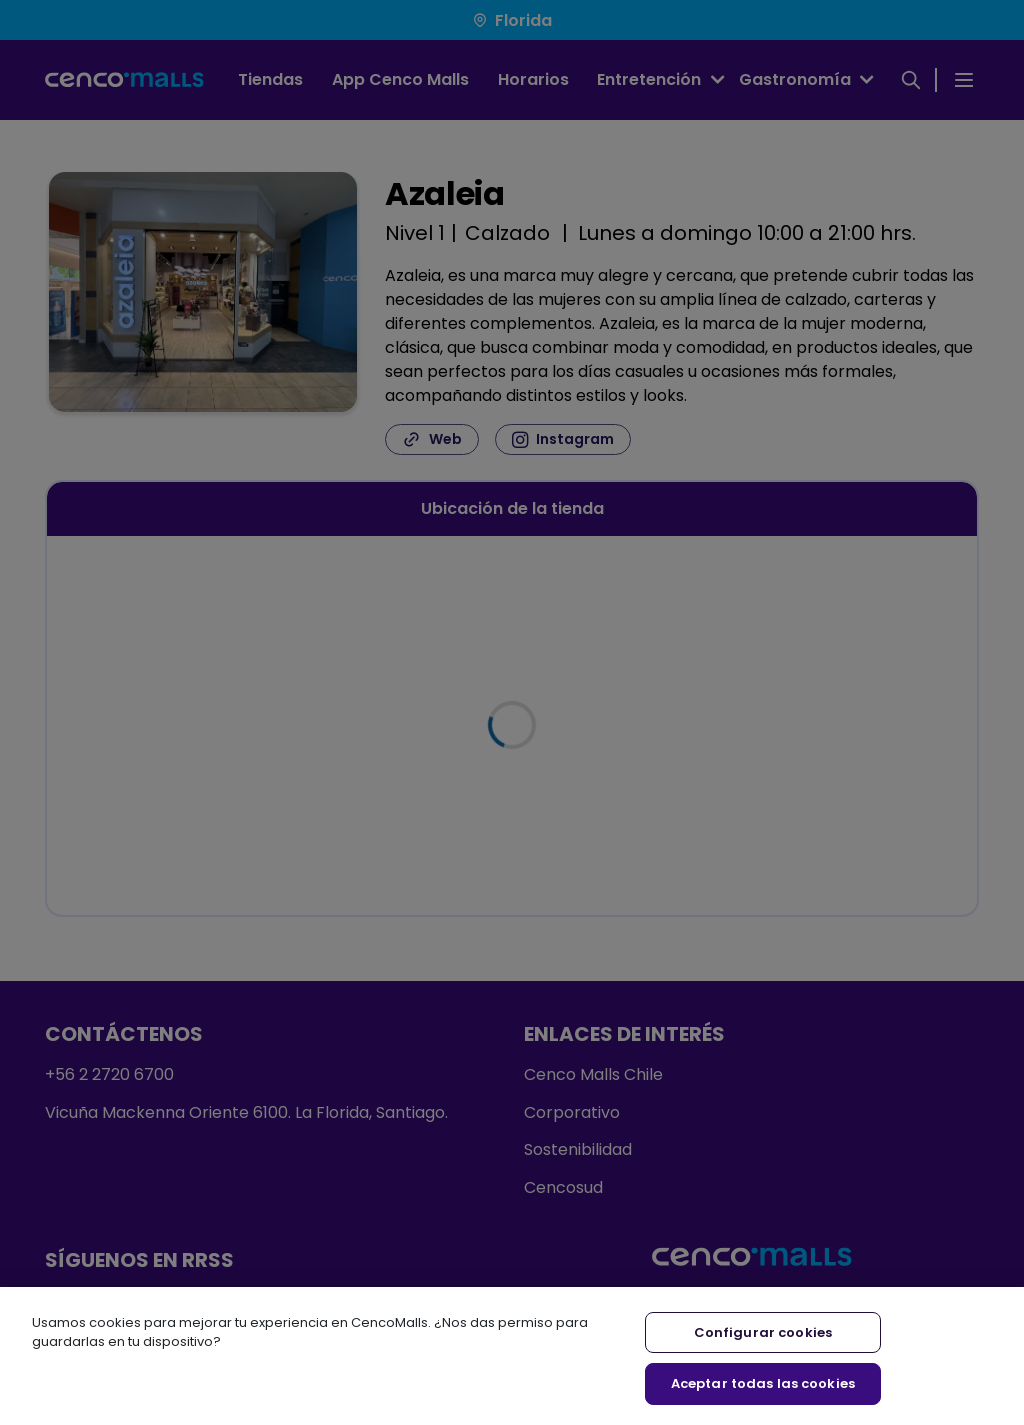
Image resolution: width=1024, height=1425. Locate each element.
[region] (512, 1356)
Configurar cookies (763, 1332)
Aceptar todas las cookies (763, 1383)
